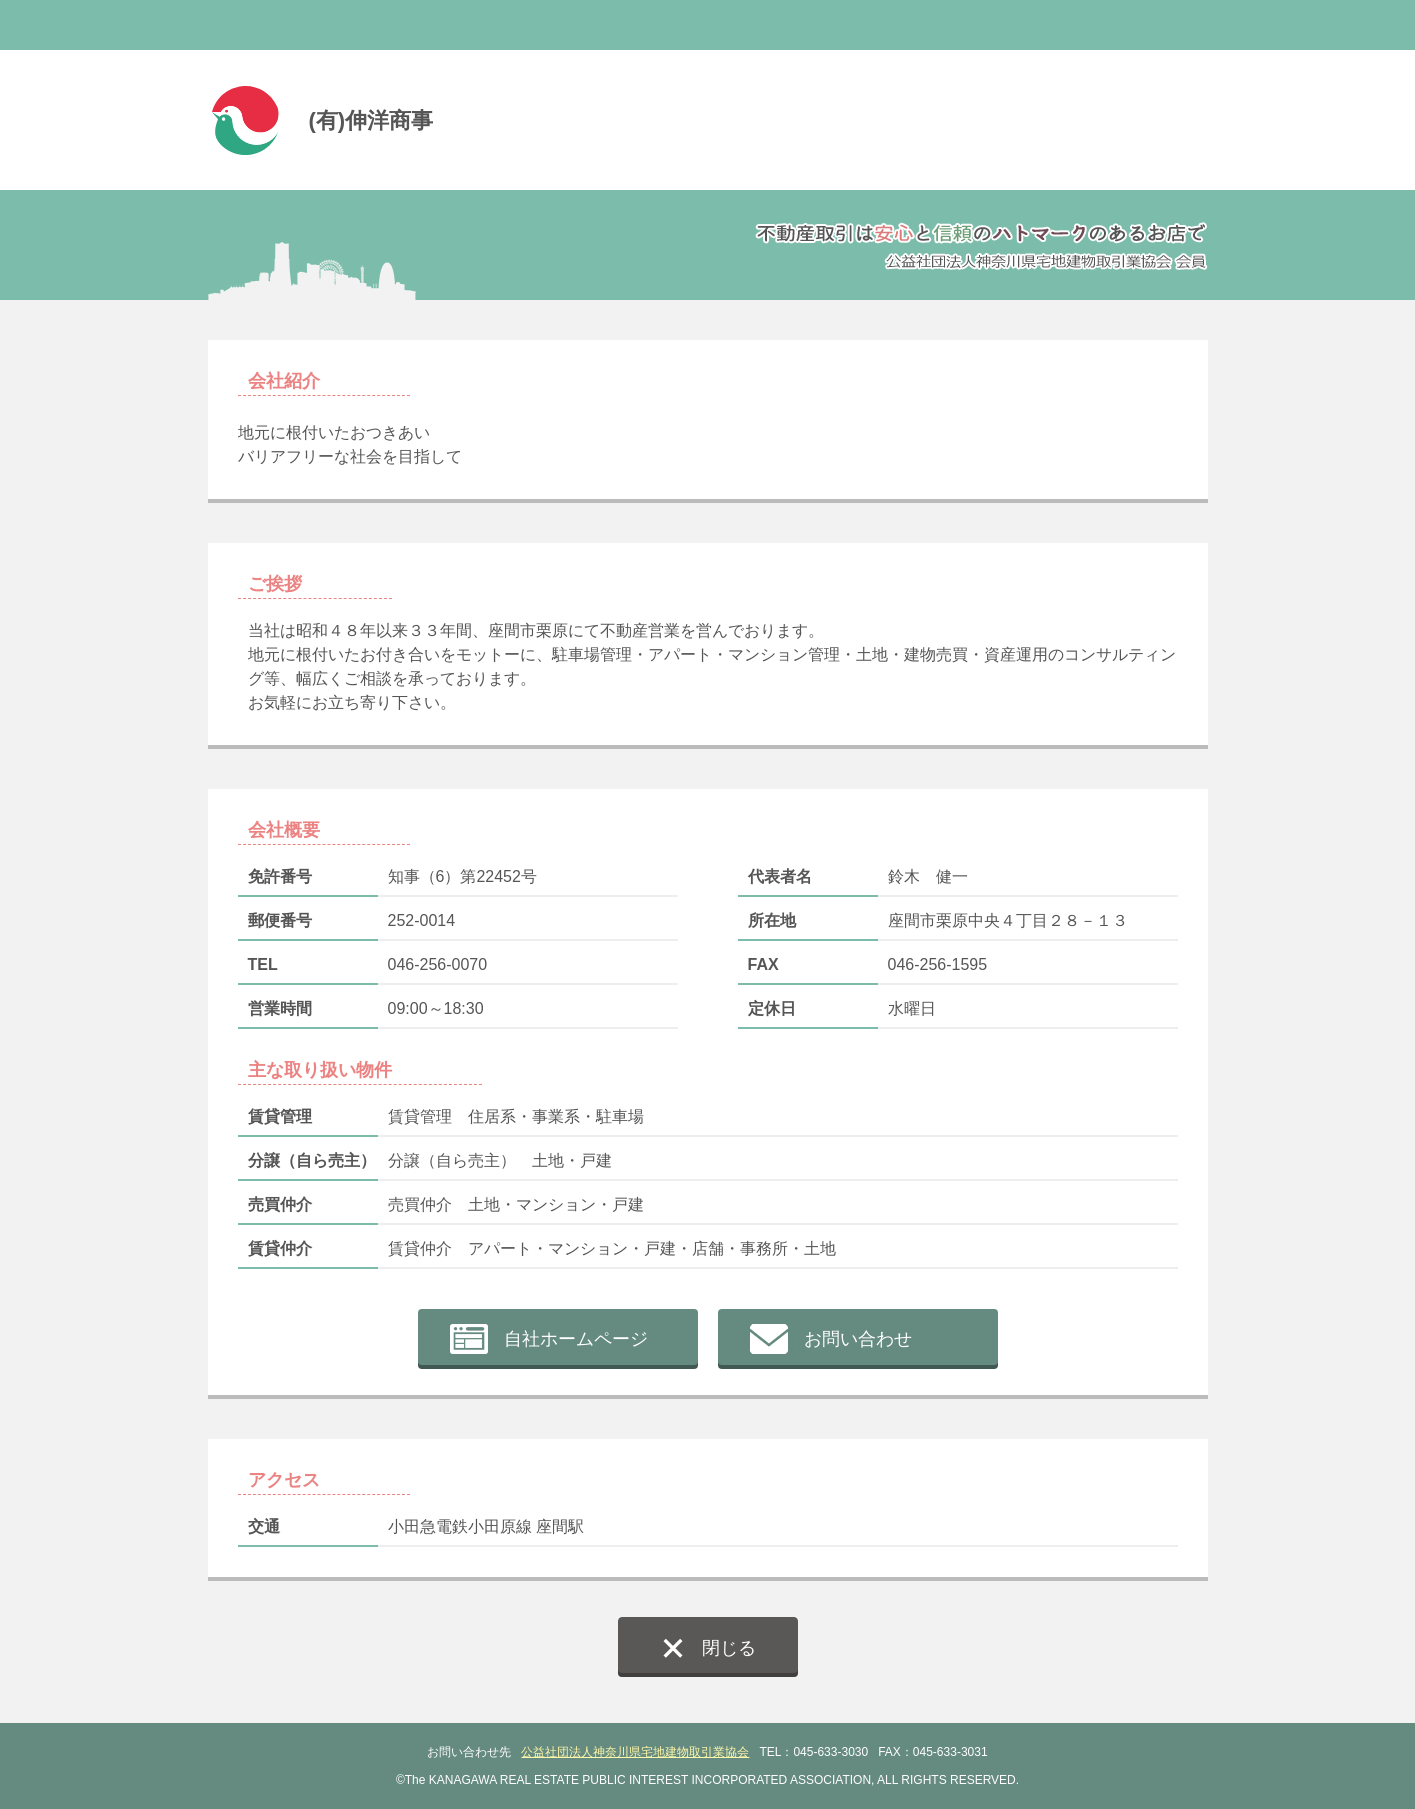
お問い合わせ (858, 1339)
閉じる (729, 1648)
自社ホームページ (576, 1339)
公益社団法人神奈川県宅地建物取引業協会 (635, 1752)
